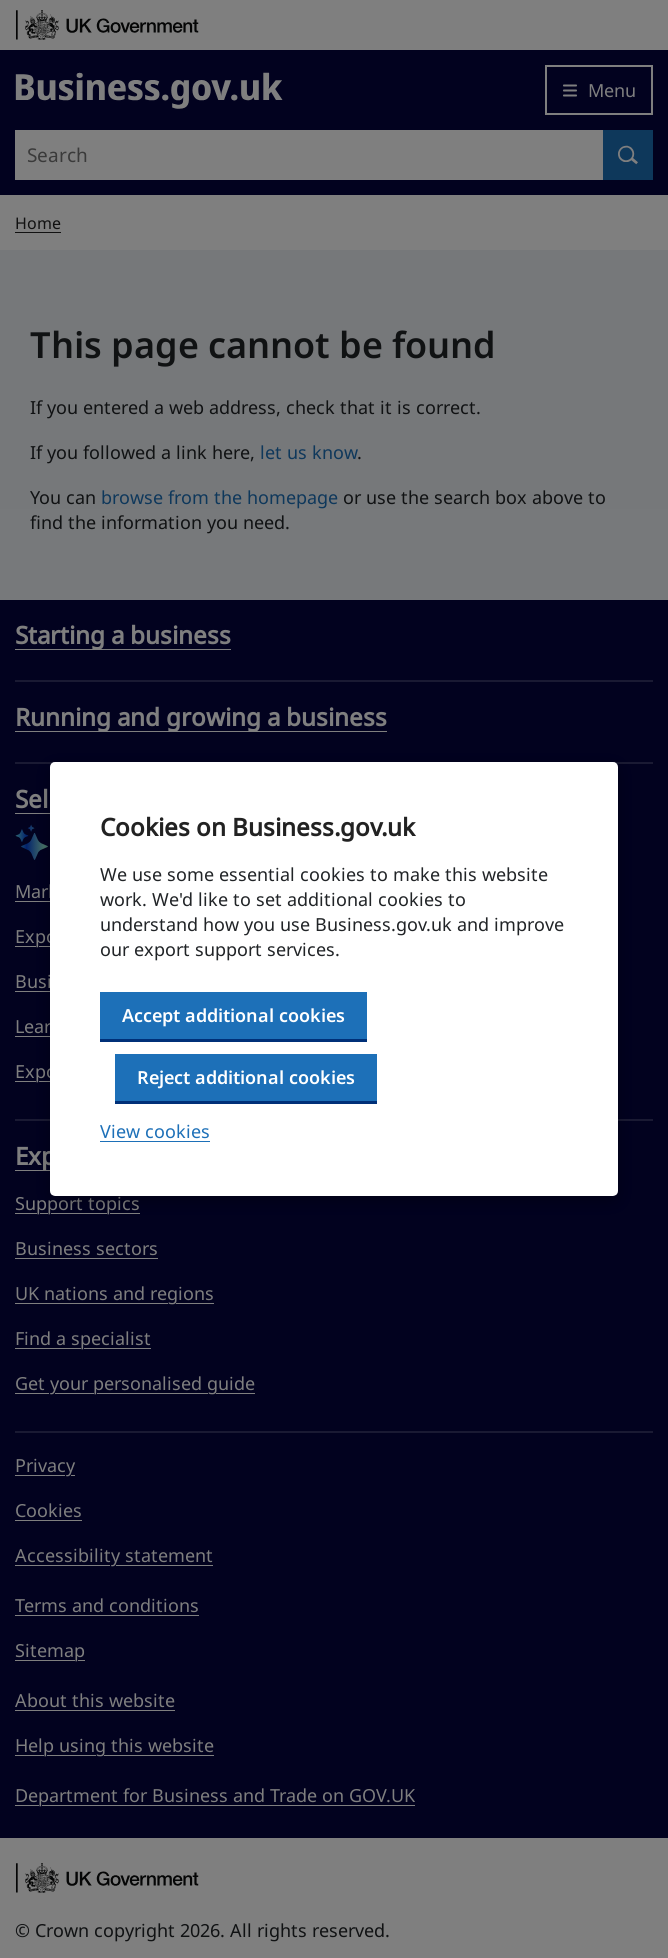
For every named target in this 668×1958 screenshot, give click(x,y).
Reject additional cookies (246, 1077)
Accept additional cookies (233, 1015)
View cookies (155, 1131)
